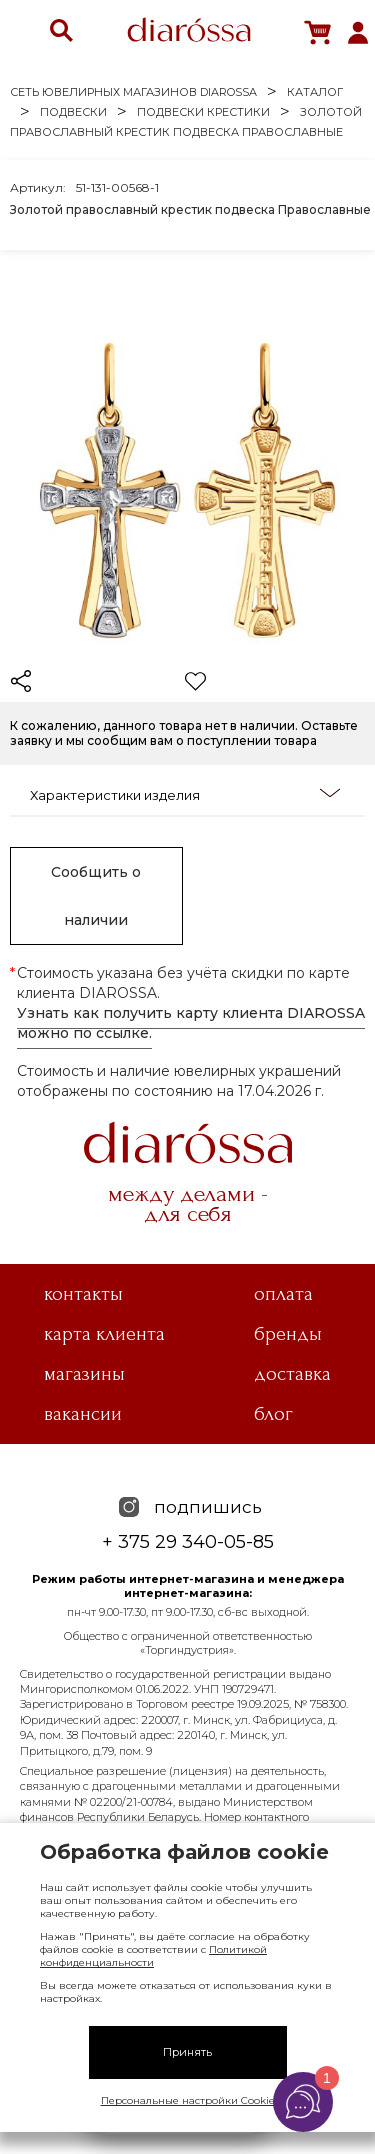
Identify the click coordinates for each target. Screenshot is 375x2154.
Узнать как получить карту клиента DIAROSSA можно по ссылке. (191, 1023)
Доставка (292, 1374)
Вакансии (83, 1414)
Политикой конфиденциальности (153, 1956)
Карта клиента (104, 1334)
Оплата (283, 1294)
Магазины (84, 1374)
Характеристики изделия (185, 794)
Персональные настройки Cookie (188, 2100)
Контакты (83, 1294)
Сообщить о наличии (96, 896)
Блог (273, 1414)
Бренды (288, 1334)
